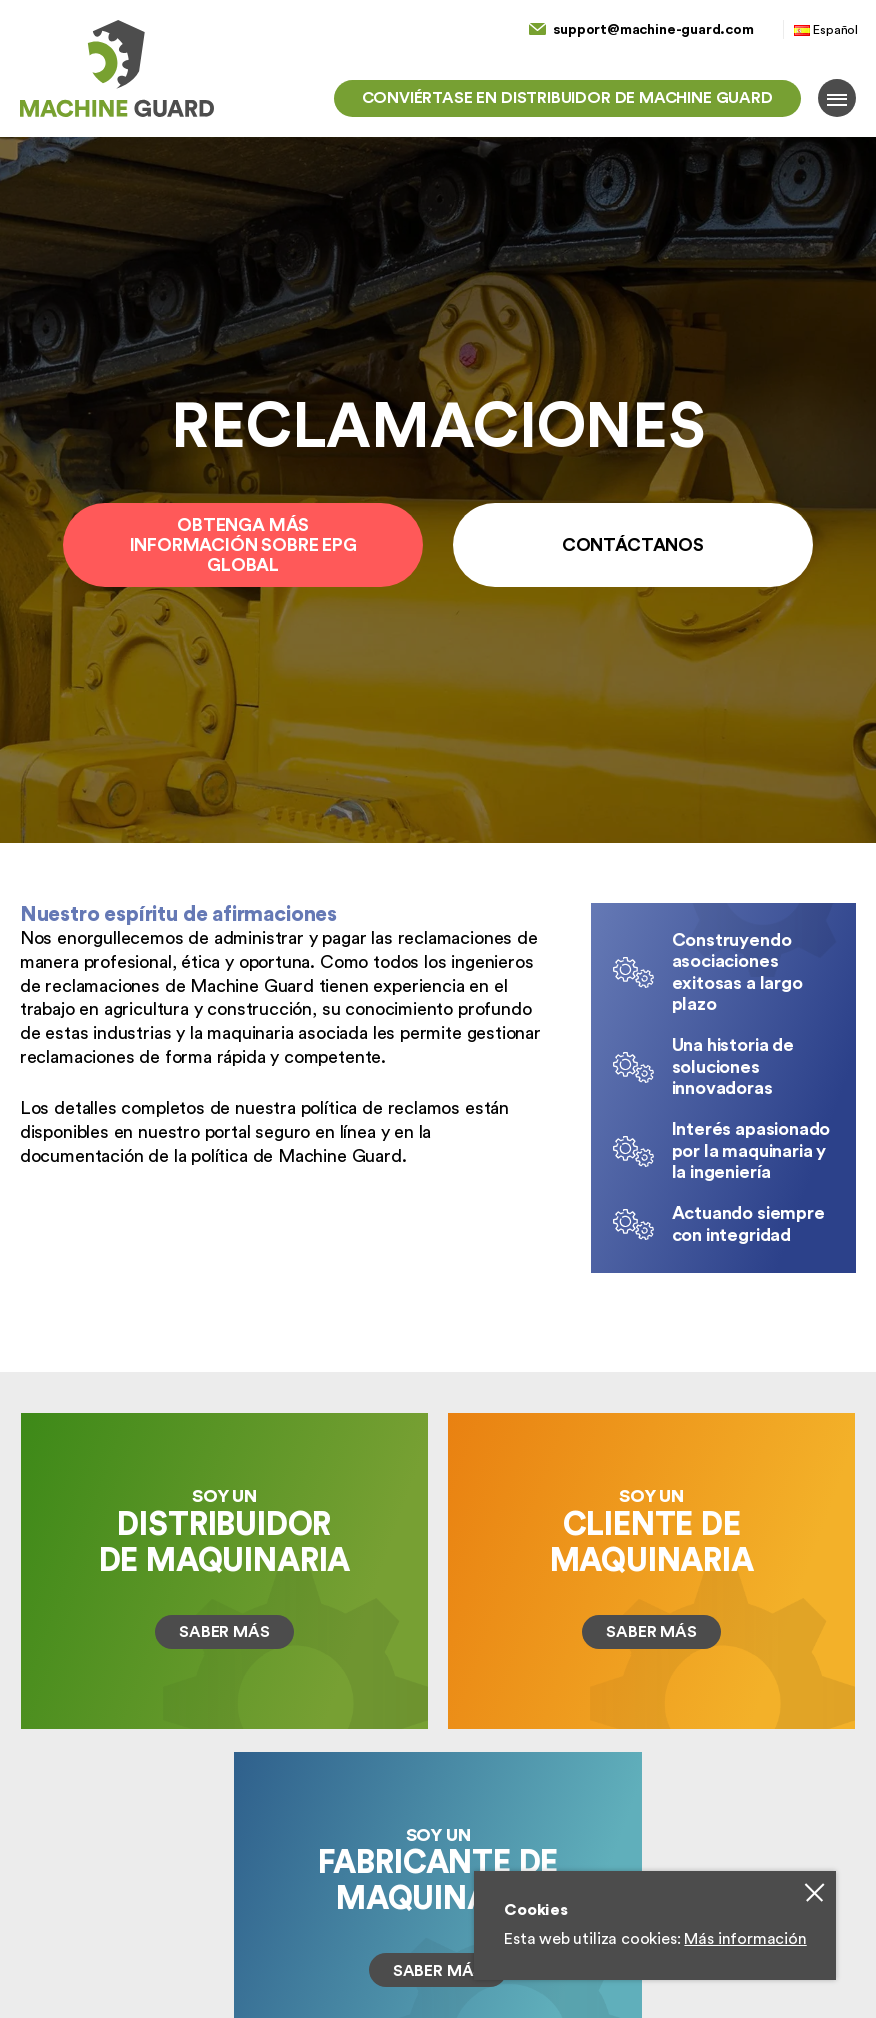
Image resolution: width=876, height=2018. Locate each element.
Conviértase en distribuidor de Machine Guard (567, 98)
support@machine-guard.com (653, 29)
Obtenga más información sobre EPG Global (243, 545)
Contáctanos (633, 545)
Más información (745, 1939)
